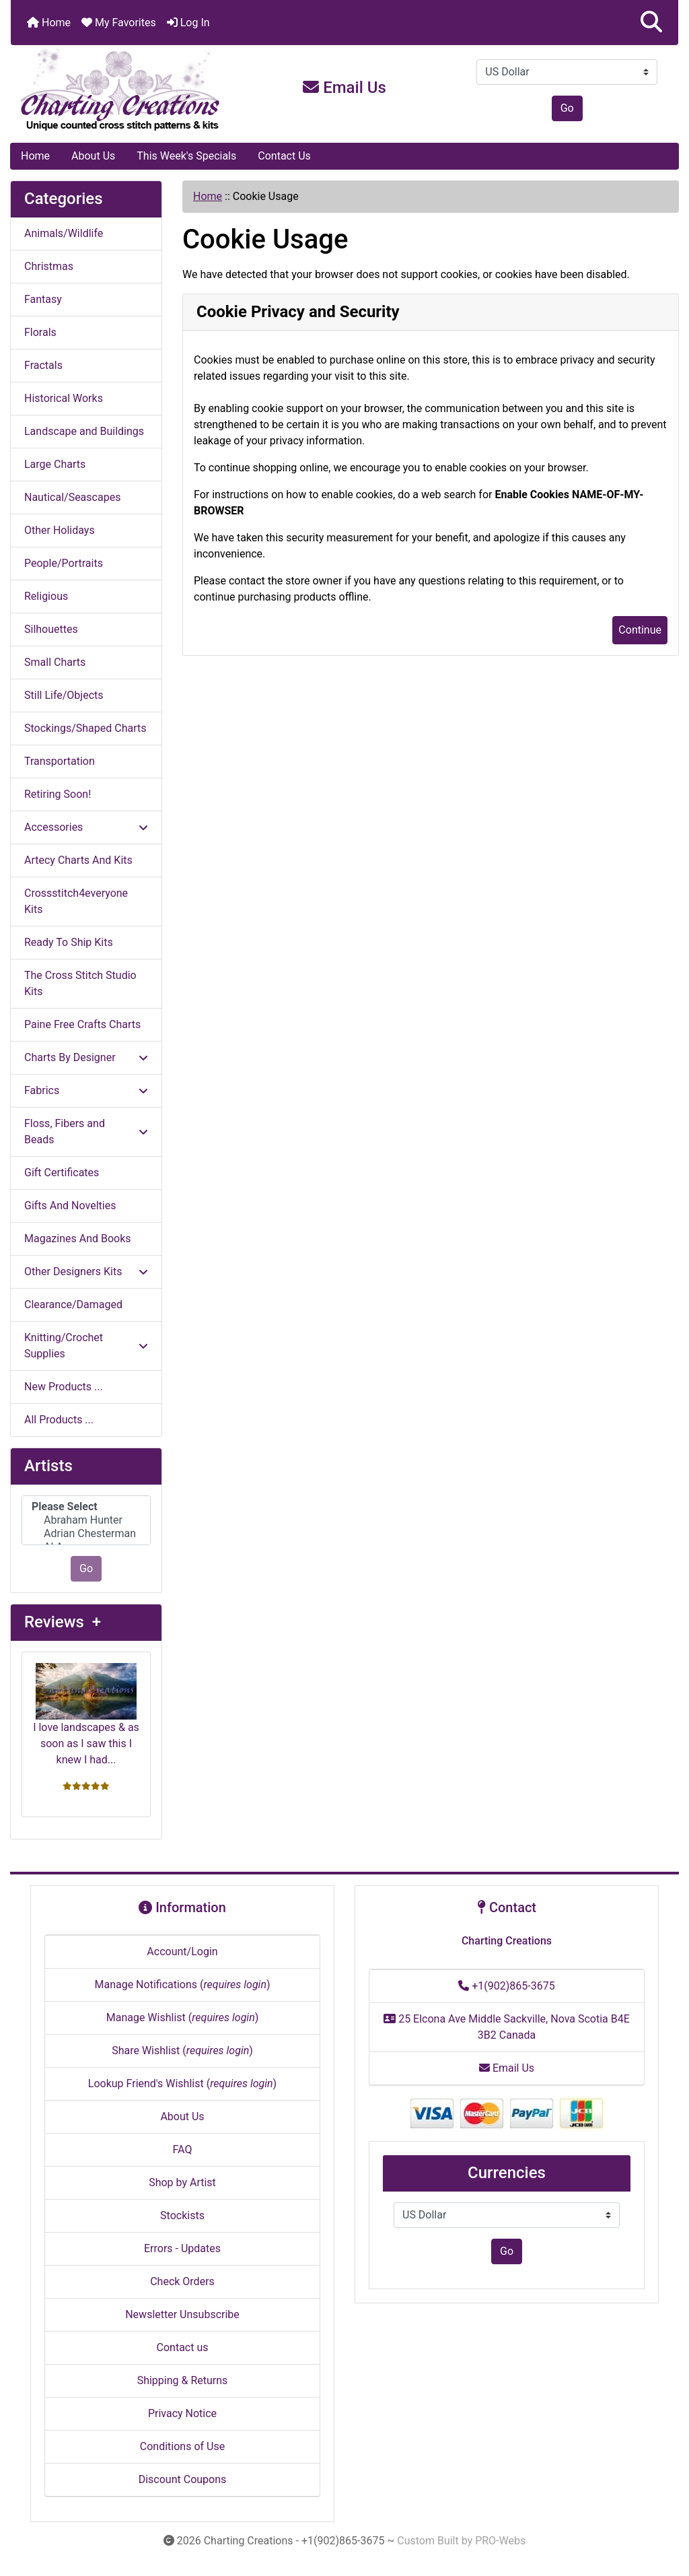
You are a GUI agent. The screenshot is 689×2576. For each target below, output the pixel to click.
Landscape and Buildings (84, 431)
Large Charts (54, 464)
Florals (40, 332)
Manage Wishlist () (182, 2017)
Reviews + (62, 1622)
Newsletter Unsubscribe (182, 2314)
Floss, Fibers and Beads (86, 1131)
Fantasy (43, 299)
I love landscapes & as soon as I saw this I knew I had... (86, 1714)
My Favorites (118, 22)
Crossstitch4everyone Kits (76, 901)
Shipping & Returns (182, 2380)
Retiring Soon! (57, 794)
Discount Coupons (183, 2479)
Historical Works (63, 398)
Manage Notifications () (182, 1984)
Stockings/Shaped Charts (85, 728)
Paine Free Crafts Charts (82, 1024)
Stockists (182, 2215)
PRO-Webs (500, 2540)
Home (49, 22)
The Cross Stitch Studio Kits (80, 983)
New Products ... (63, 1386)
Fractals (43, 365)
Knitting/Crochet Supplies (86, 1345)
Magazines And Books (77, 1238)
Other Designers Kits (86, 1271)
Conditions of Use (182, 2446)
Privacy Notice (182, 2413)
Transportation (59, 761)
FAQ (182, 2149)
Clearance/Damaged (73, 1304)
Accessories (86, 827)
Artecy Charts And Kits (78, 860)
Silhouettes (51, 629)
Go (567, 108)
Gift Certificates (61, 1172)
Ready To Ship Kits (68, 942)
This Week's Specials (186, 155)
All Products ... (59, 1419)
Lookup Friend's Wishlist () (182, 2083)
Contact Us (284, 155)
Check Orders (182, 2281)
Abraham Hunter (86, 1520)
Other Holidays (59, 530)
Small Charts (54, 662)
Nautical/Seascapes (72, 497)
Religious (46, 596)
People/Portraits (63, 563)
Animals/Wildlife (63, 233)
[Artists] (86, 1520)
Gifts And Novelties (70, 1205)
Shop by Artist (182, 2182)
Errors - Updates (182, 2248)
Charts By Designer (86, 1057)
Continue (639, 629)
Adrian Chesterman (86, 1533)
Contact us (183, 2347)
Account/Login (182, 1951)
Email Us (344, 87)
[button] (651, 22)
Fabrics (86, 1090)
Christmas (48, 266)
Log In (188, 22)
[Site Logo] (122, 90)
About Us (93, 155)
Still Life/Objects (64, 695)
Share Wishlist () (182, 2050)
